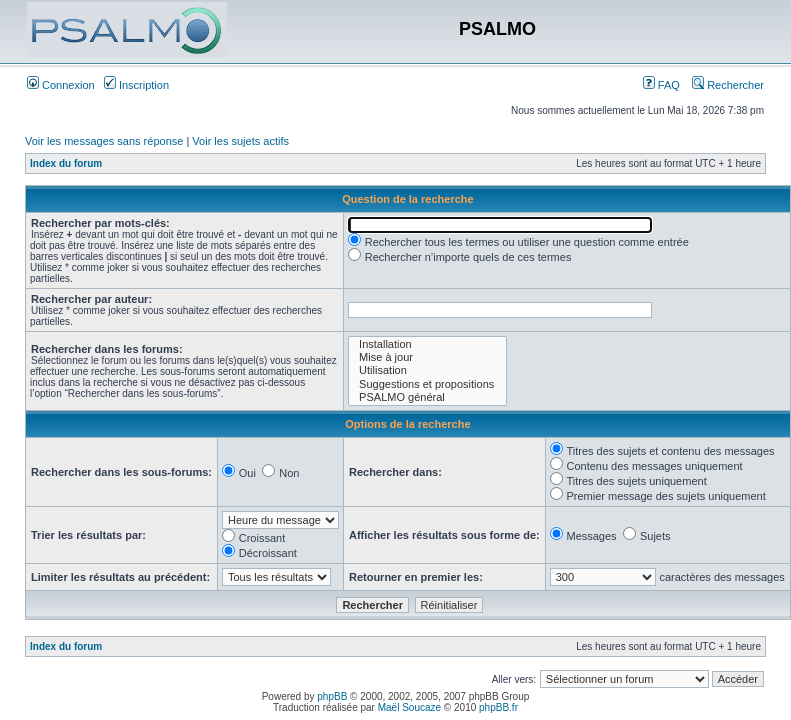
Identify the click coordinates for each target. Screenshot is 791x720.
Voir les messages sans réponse (104, 141)
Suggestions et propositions (427, 384)
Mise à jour (427, 357)
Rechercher (728, 85)
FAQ (661, 85)
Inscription (136, 85)
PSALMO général (427, 397)
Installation (427, 344)
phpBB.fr (498, 707)
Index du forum (66, 163)
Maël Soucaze (409, 707)
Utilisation (427, 370)
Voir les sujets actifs (240, 141)
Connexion (61, 85)
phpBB (332, 696)
